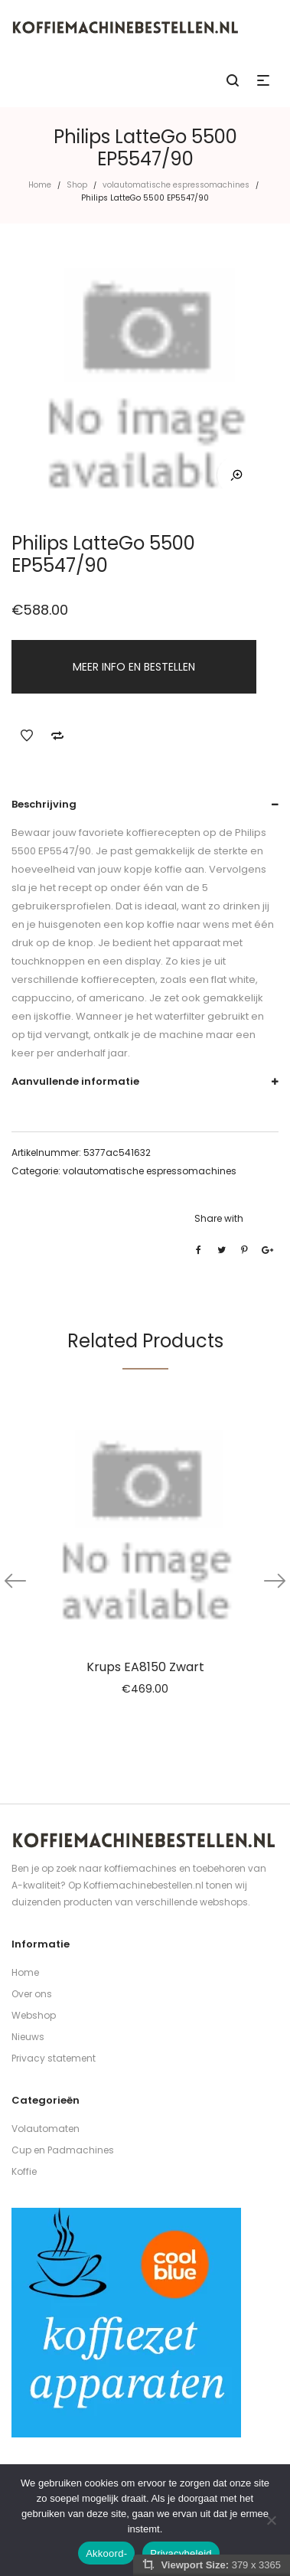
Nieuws (27, 2036)
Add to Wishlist (26, 736)
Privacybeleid (181, 2553)
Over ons (31, 1993)
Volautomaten (45, 2128)
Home (39, 185)
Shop (77, 185)
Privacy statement (53, 2058)
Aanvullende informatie (75, 1081)
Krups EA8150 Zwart (145, 1667)
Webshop (33, 2015)
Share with (218, 1218)
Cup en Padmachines (62, 2149)
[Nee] (271, 2520)
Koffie (24, 2171)
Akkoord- (106, 2553)
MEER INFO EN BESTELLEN (134, 666)
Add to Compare (57, 736)
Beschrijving (44, 804)
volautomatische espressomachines (176, 185)
